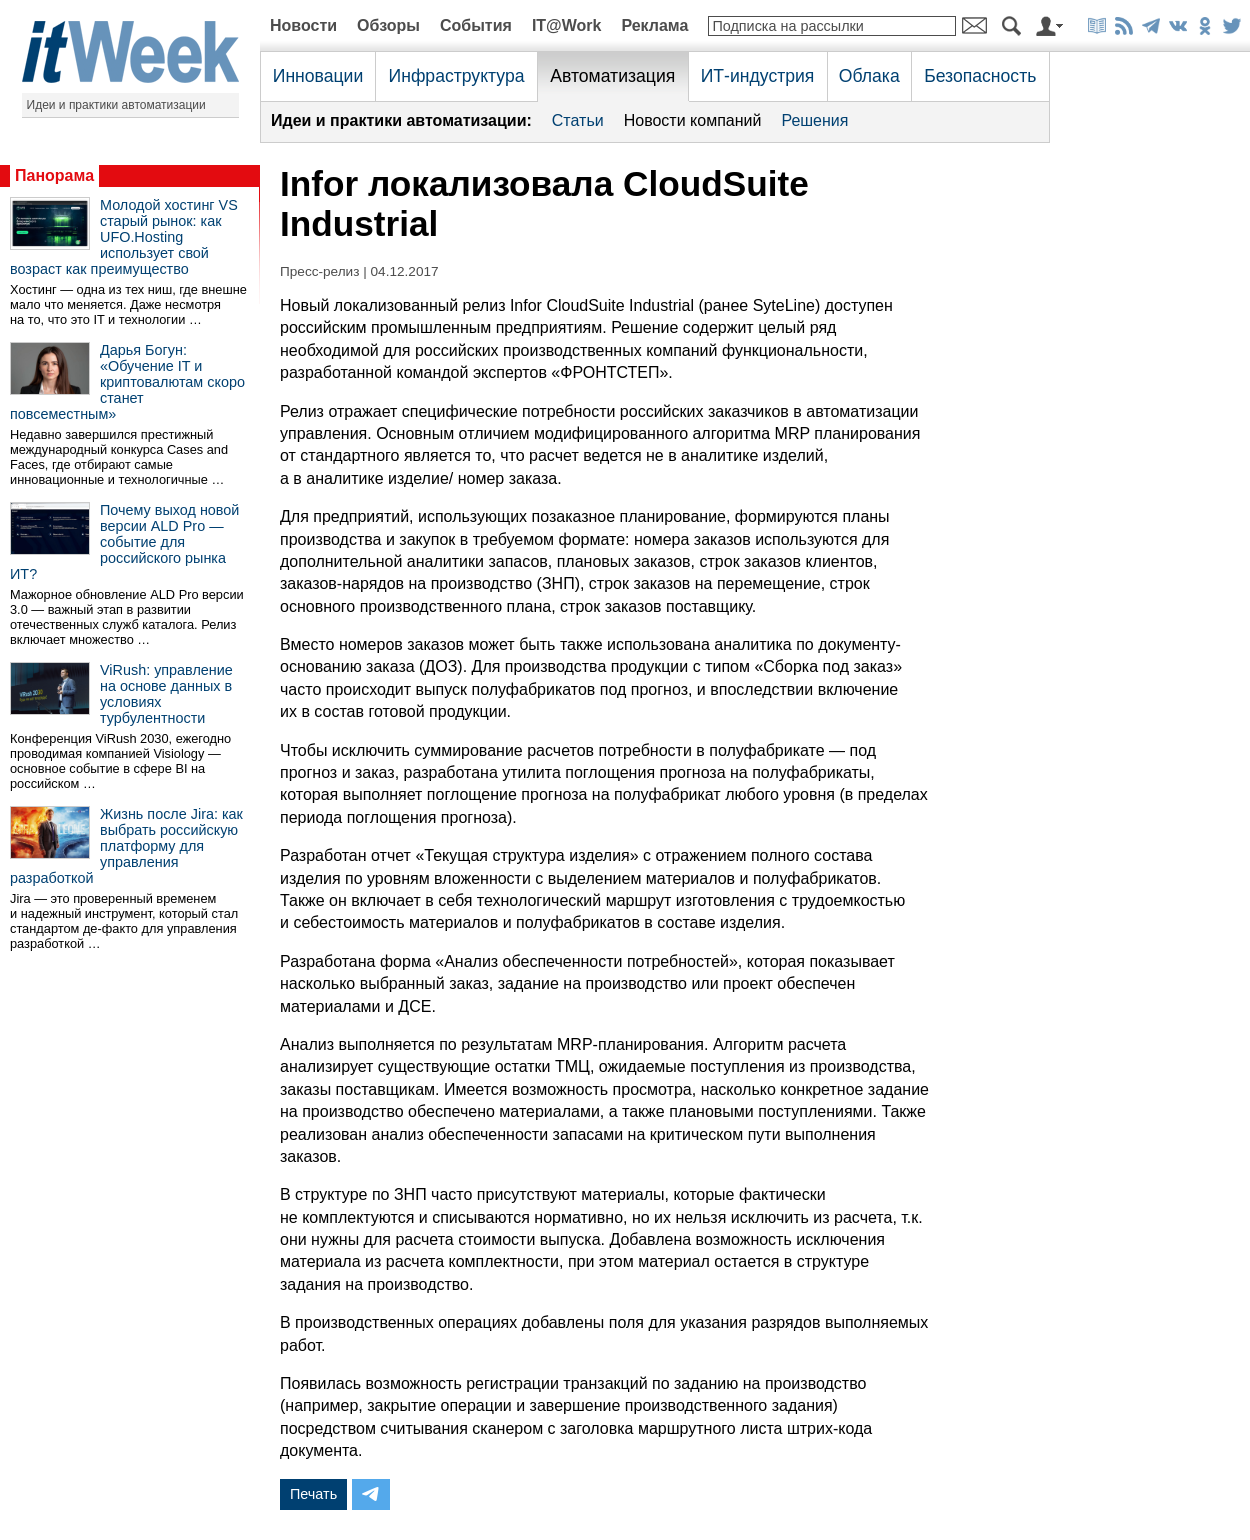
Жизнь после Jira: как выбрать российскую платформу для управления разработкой (126, 846)
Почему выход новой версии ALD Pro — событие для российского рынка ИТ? (124, 542)
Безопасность (980, 76)
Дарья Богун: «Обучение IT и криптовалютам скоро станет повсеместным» (127, 382)
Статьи (578, 120)
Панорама (54, 175)
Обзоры (388, 25)
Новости (303, 25)
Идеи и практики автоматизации (116, 105)
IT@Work (567, 25)
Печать (313, 1494)
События (476, 25)
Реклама (654, 25)
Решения (814, 120)
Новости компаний (693, 120)
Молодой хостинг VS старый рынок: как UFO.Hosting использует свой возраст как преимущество (124, 237)
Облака (869, 76)
